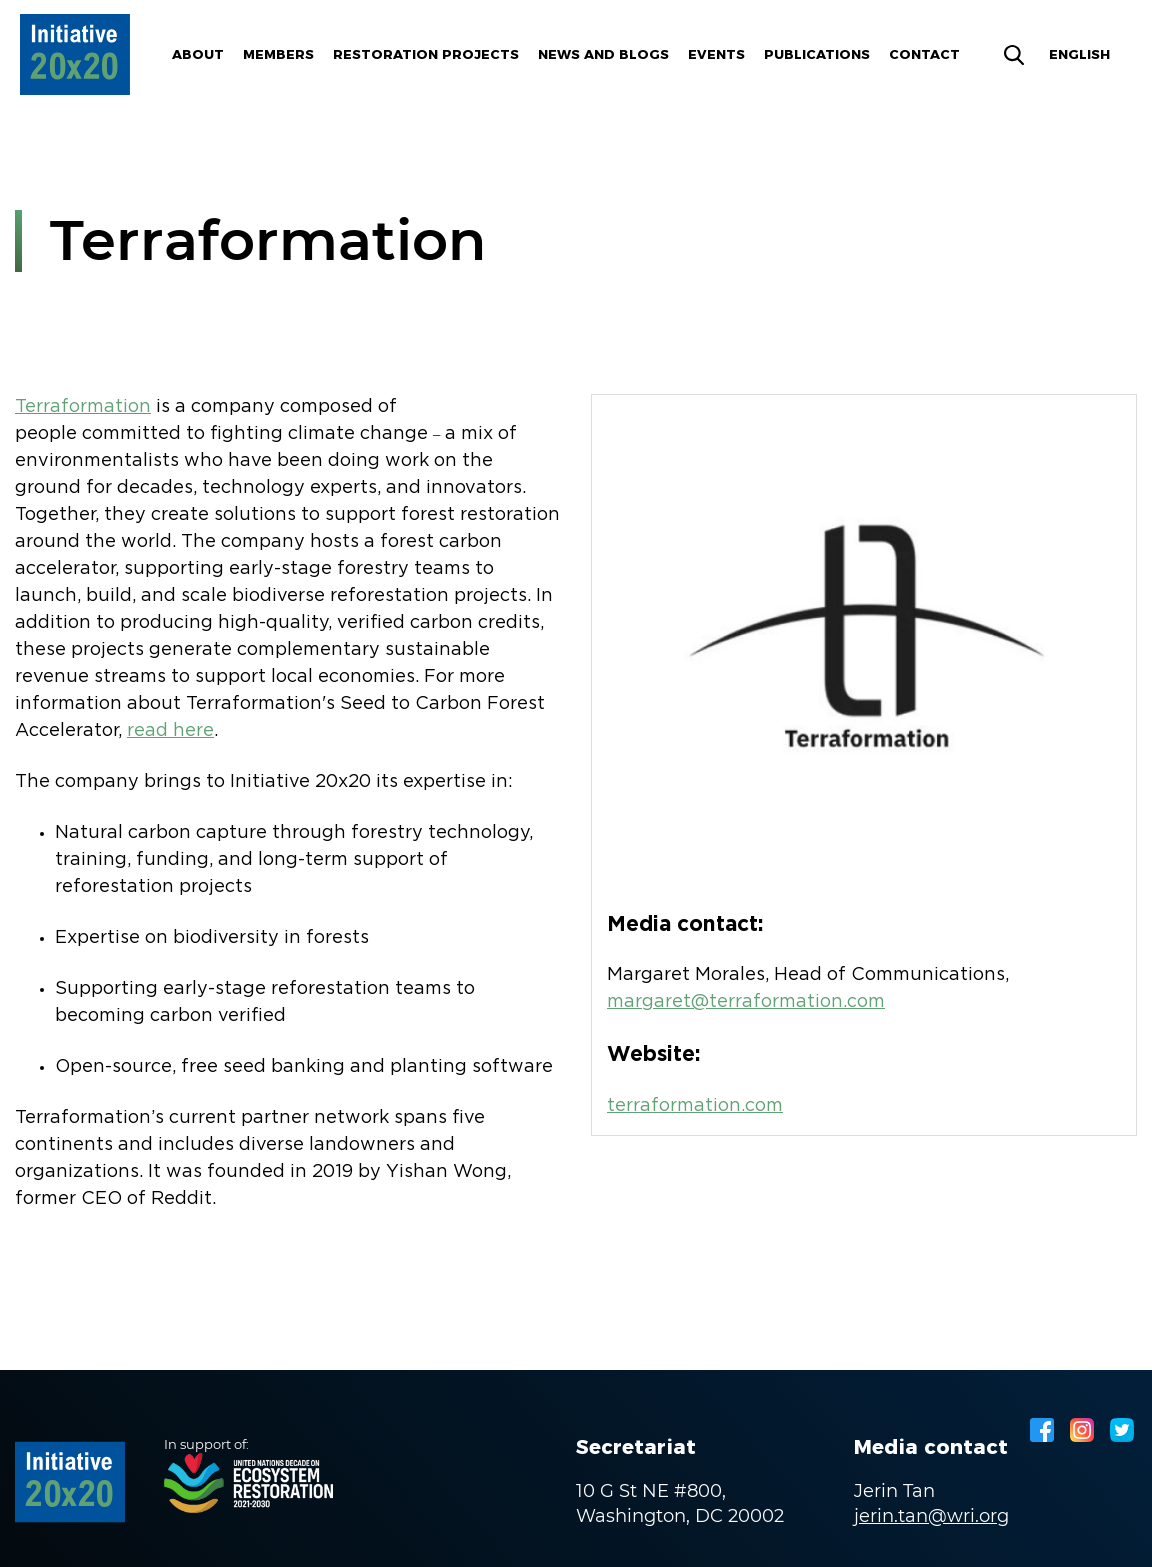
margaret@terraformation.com (746, 1002)
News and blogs (603, 54)
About (198, 54)
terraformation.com (695, 1106)
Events (716, 54)
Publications (817, 54)
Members (278, 54)
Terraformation (83, 407)
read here (170, 731)
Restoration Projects (426, 54)
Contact (924, 54)
